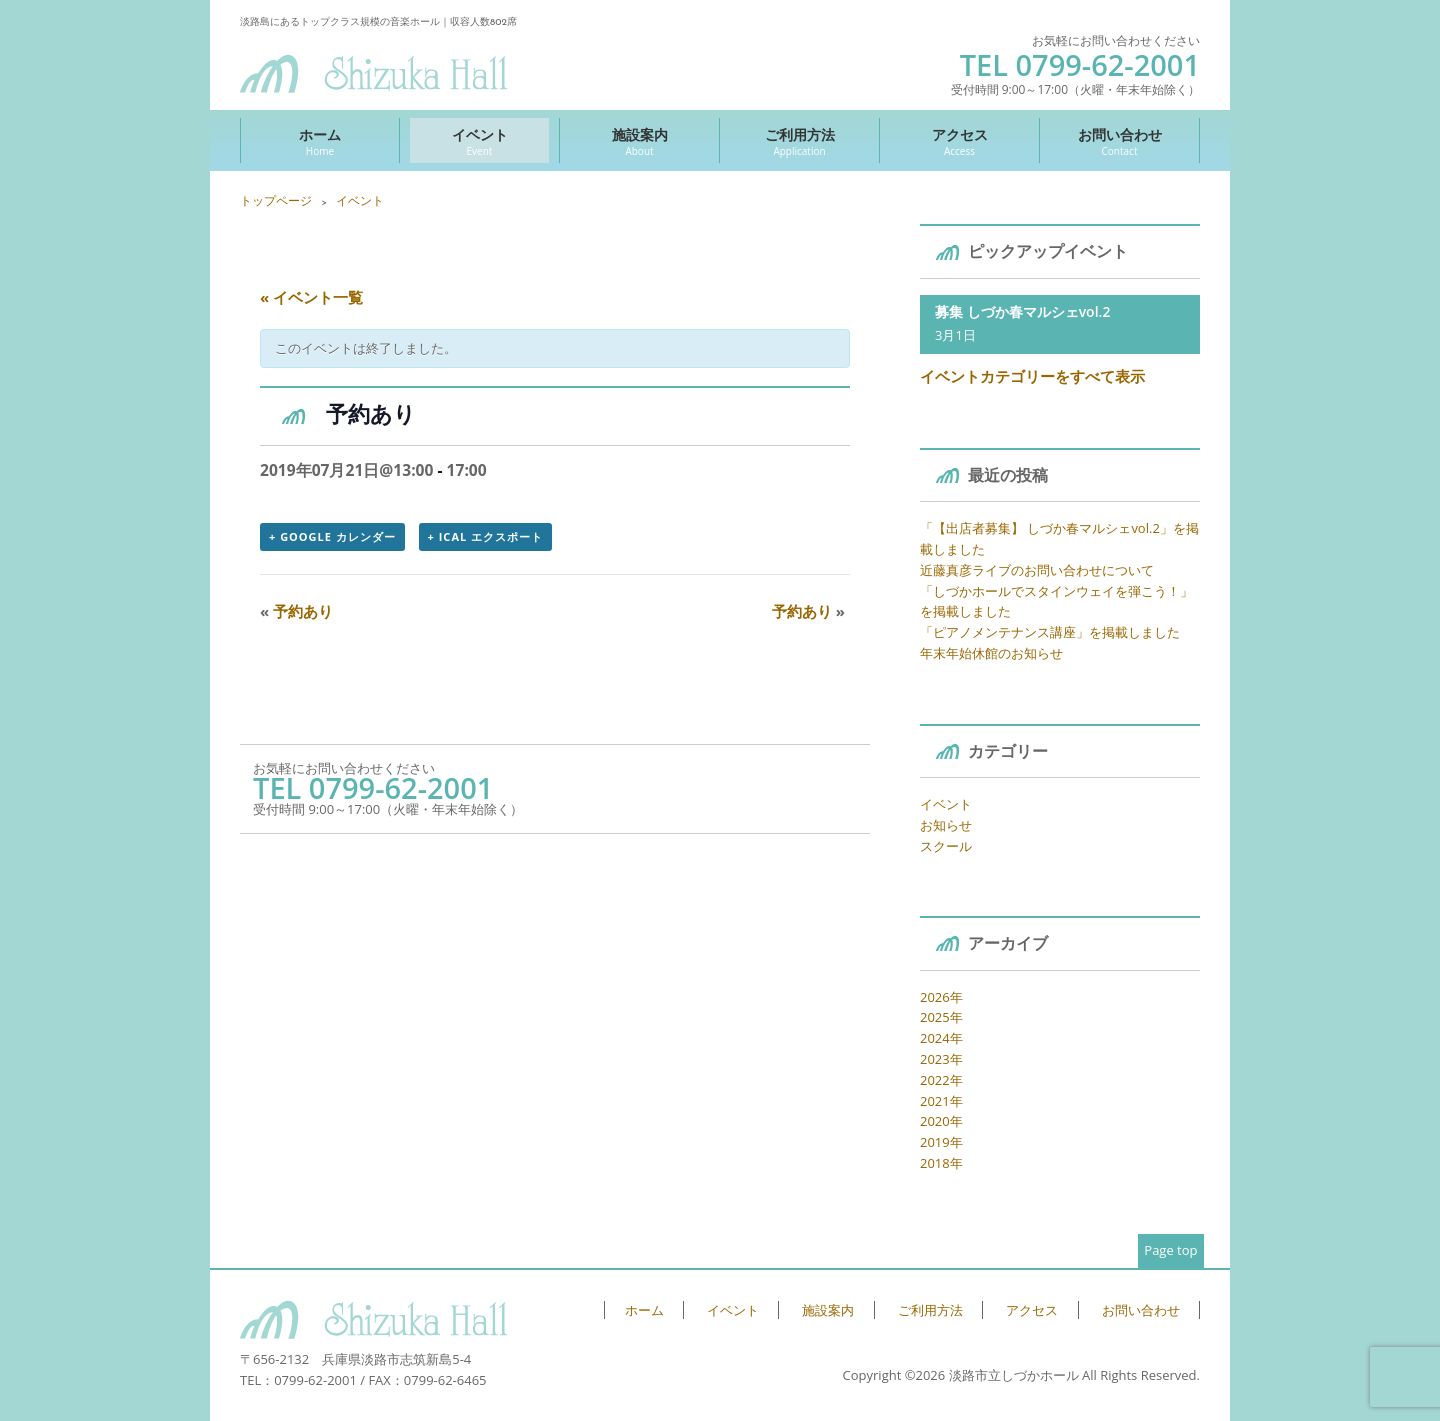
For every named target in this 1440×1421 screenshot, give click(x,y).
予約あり (296, 611)
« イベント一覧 (311, 297)
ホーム (320, 141)
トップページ (276, 200)
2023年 (941, 1059)
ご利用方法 (799, 141)
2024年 (941, 1038)
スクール (946, 846)
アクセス (959, 141)
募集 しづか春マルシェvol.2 (1022, 311)
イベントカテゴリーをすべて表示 (1032, 376)
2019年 (941, 1142)
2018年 (941, 1163)
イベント (479, 141)
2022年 (941, 1080)
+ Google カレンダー (332, 536)
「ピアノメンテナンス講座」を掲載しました (1050, 632)
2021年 (941, 1101)
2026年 (941, 997)
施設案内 (639, 141)
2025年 (941, 1017)
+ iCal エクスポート (485, 536)
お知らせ (946, 825)
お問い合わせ (1119, 141)
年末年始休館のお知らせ (991, 653)
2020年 (941, 1121)
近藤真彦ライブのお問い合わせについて (1037, 570)
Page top (1170, 1250)
